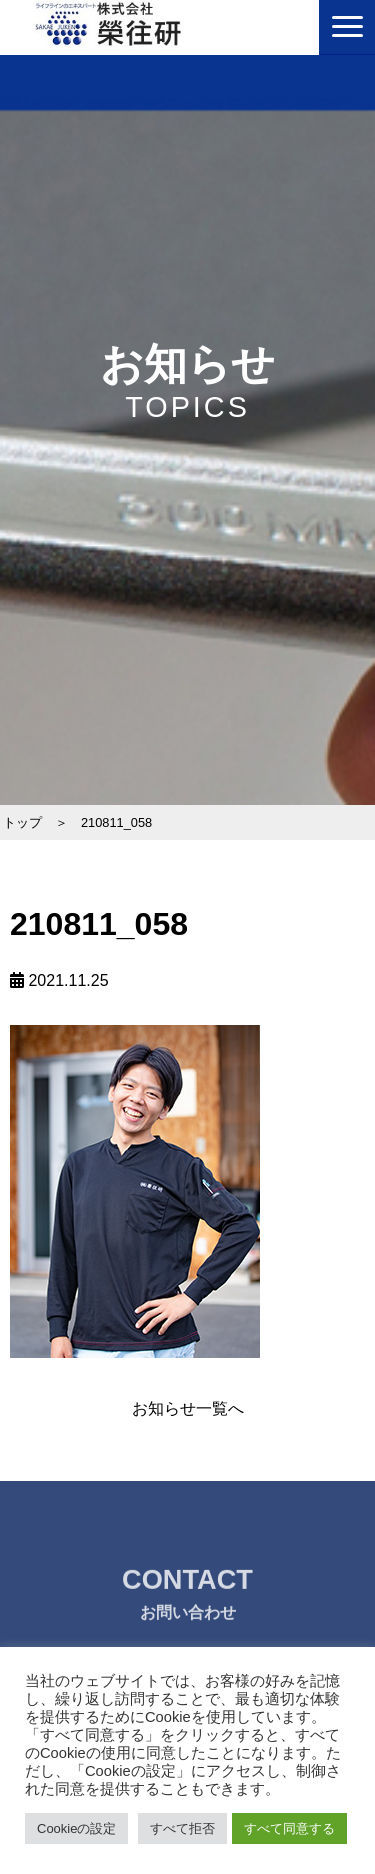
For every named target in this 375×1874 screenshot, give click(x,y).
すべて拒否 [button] (182, 1828)
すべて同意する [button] (289, 1828)
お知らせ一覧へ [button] (188, 1408)
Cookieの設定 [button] (76, 1828)
